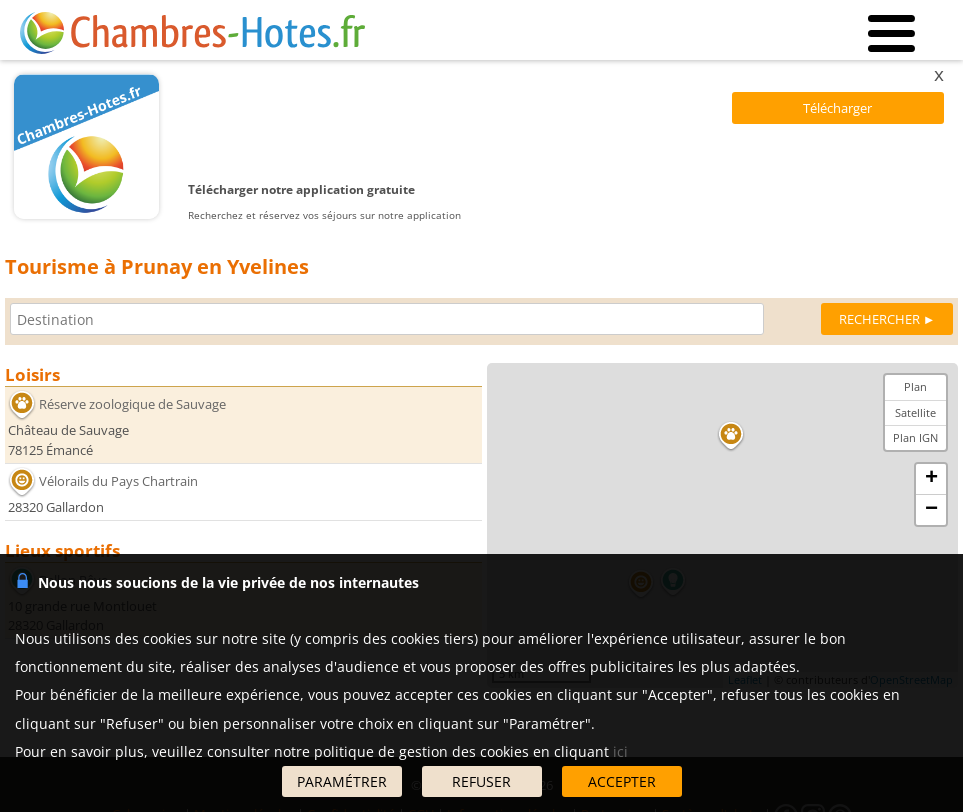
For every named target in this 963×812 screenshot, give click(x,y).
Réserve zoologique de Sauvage (132, 404)
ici (620, 751)
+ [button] (931, 479)
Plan (915, 386)
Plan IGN (915, 437)
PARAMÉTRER (342, 781)
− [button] (931, 510)
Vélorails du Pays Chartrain (118, 481)
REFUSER (481, 781)
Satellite (915, 412)
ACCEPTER (622, 781)
